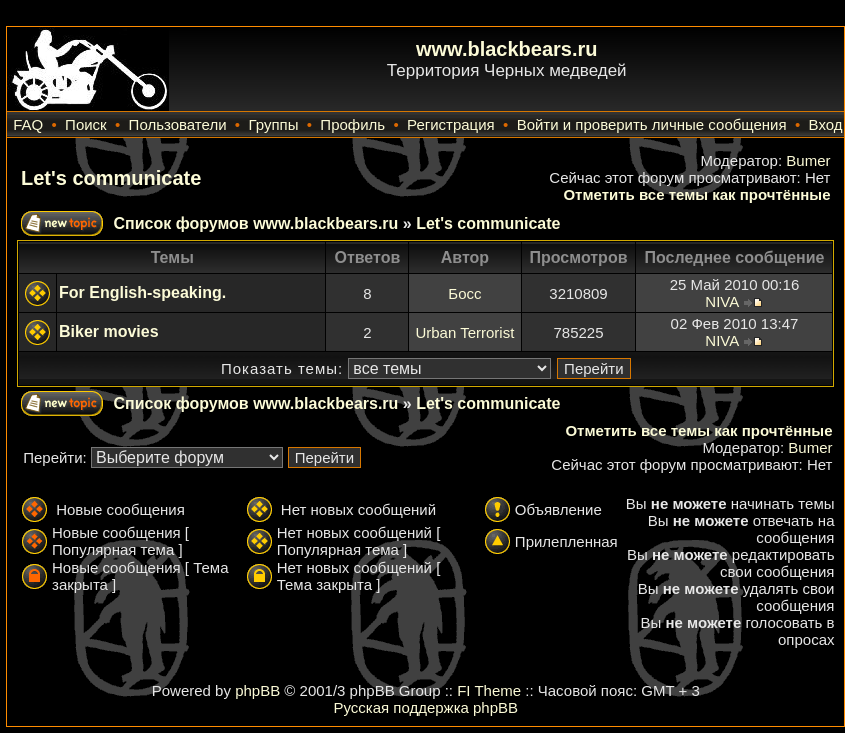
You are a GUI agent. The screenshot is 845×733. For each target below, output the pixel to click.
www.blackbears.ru (507, 49)
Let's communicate (111, 178)
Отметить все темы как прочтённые (696, 194)
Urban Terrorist (464, 332)
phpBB (257, 690)
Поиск (86, 124)
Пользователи (178, 124)
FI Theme (489, 690)
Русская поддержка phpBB (425, 707)
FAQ (28, 124)
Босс (464, 293)
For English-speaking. (142, 292)
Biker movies (109, 331)
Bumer (808, 160)
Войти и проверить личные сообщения (652, 124)
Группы (273, 124)
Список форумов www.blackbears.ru (255, 223)
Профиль (352, 124)
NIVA (721, 301)
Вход (826, 124)
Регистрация (451, 124)
